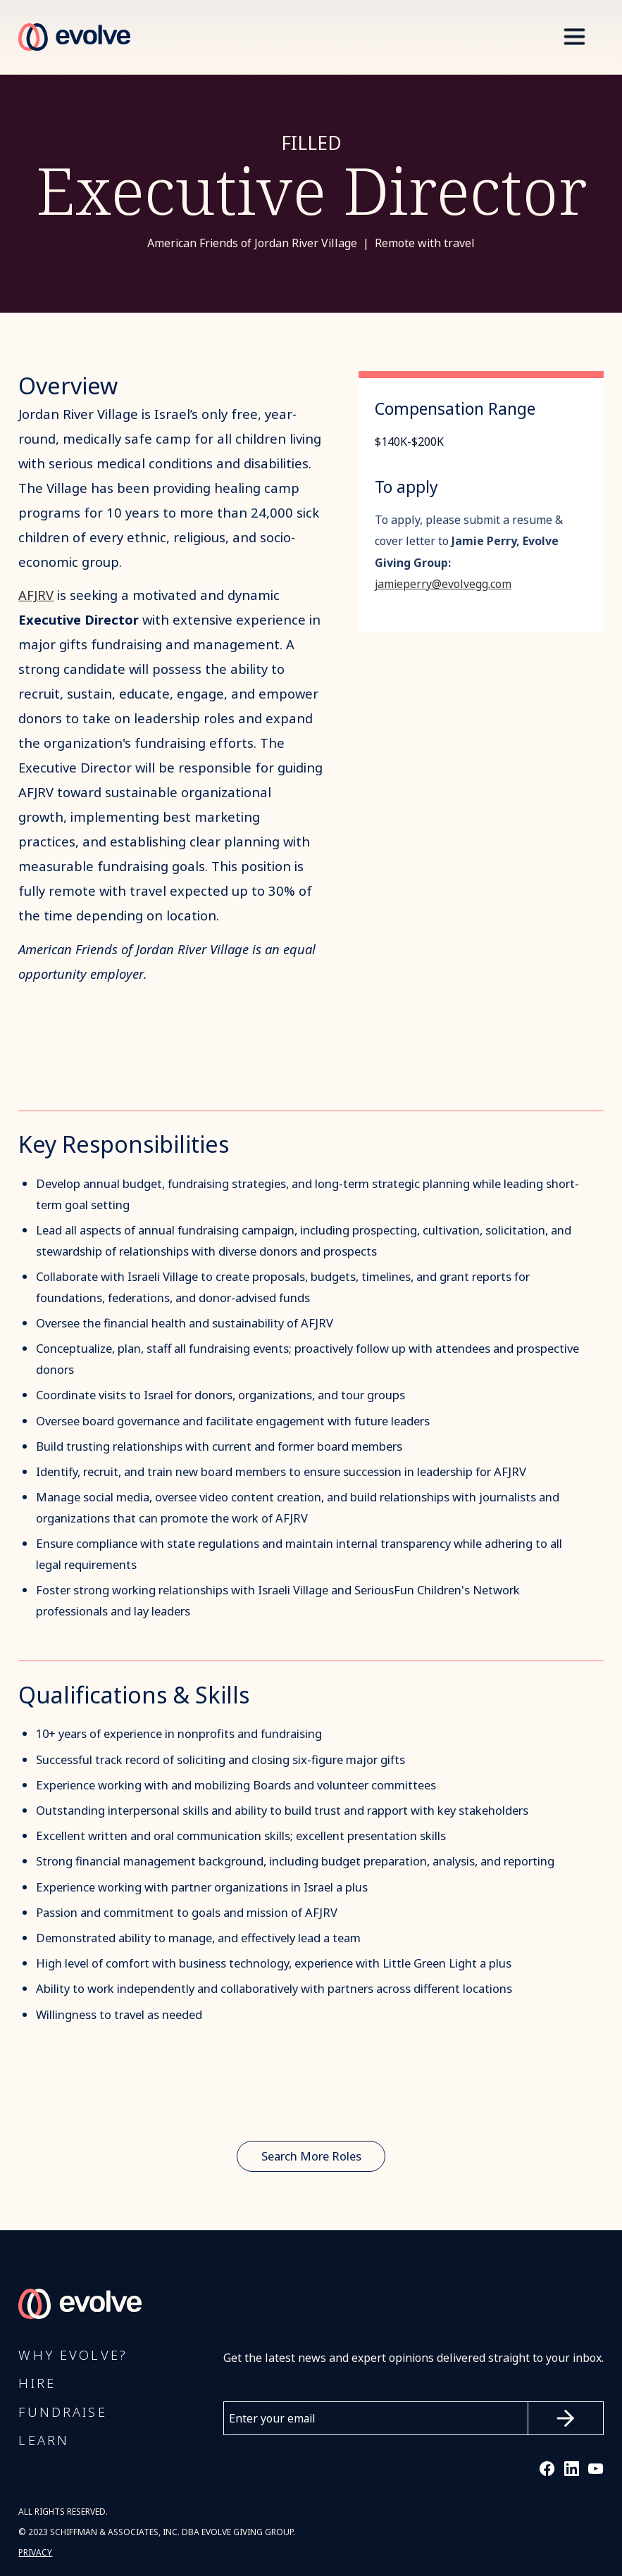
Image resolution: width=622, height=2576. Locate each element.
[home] (74, 37)
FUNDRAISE (62, 2412)
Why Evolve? (72, 2355)
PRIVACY (35, 2552)
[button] (574, 37)
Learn (43, 2441)
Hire (37, 2383)
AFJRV (36, 595)
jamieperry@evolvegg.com (443, 584)
